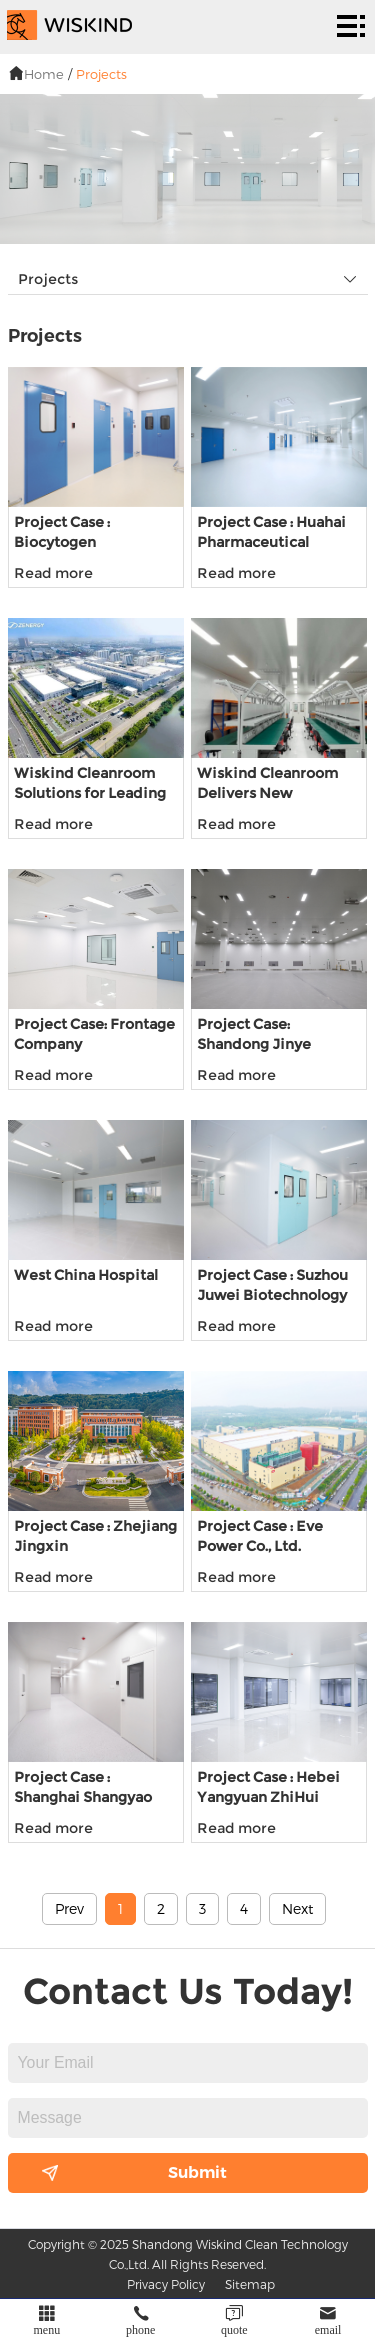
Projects (101, 74)
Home (44, 74)
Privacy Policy (166, 2284)
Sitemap (250, 2284)
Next (297, 1908)
